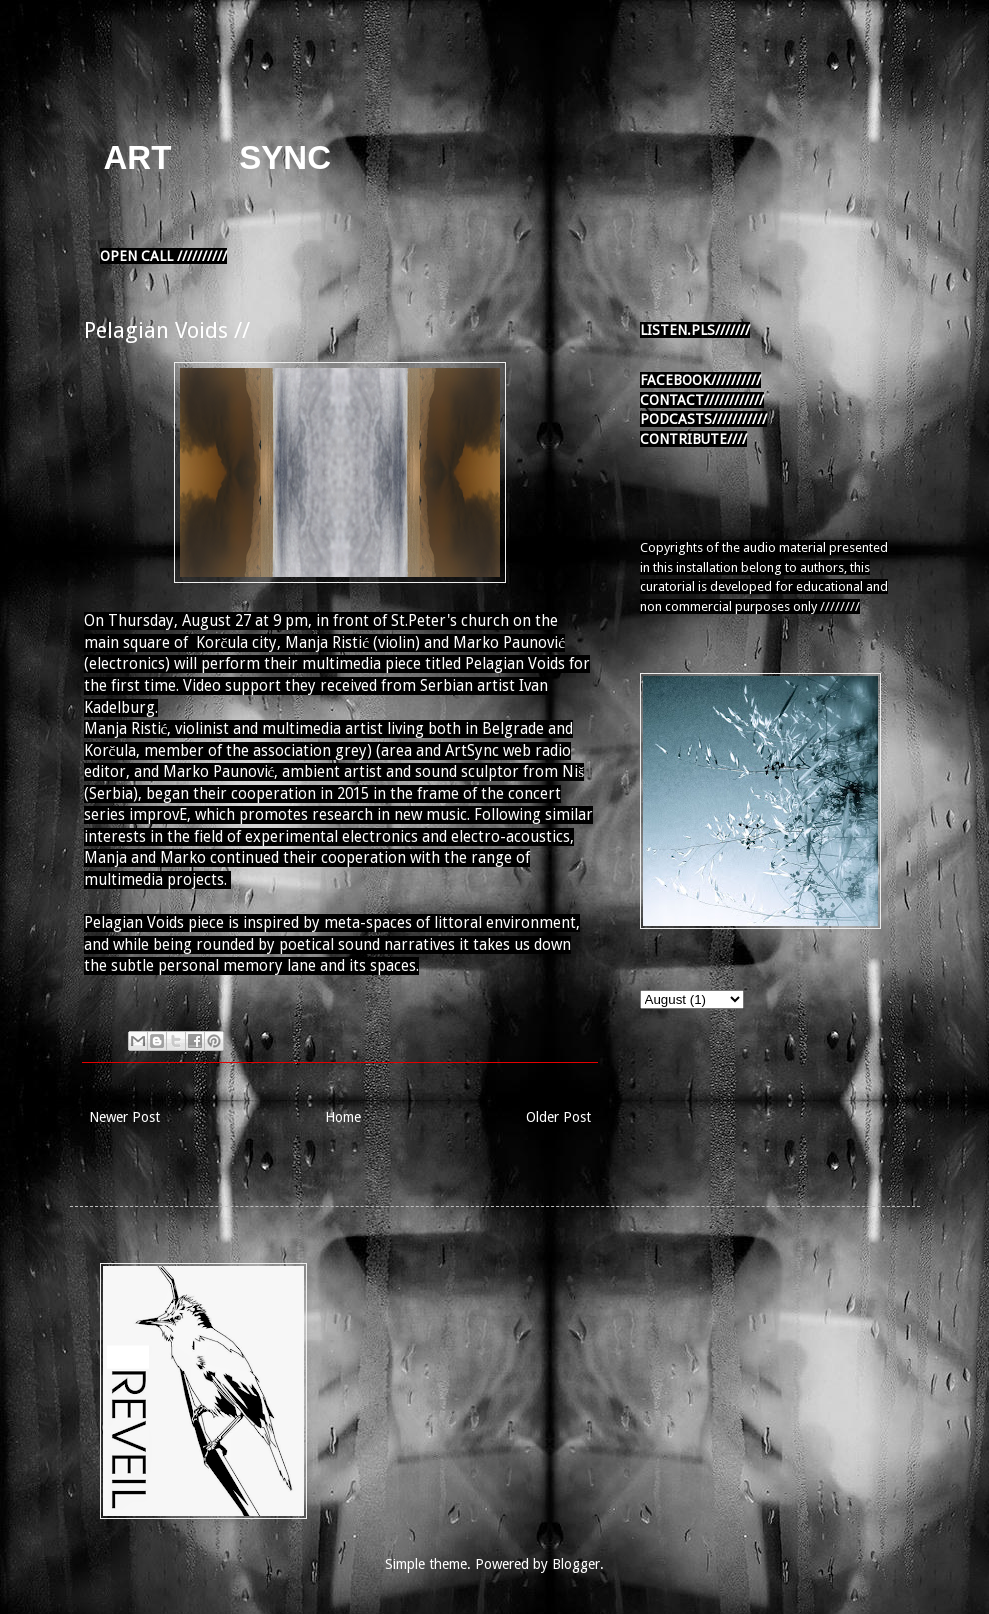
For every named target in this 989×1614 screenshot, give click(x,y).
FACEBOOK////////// (700, 380)
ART (138, 157)
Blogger (576, 1564)
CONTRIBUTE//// (693, 439)
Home (343, 1117)
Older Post (558, 1117)
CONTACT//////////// (702, 400)
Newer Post (124, 1117)
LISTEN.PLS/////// (695, 330)
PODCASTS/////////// (703, 419)
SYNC (285, 157)
